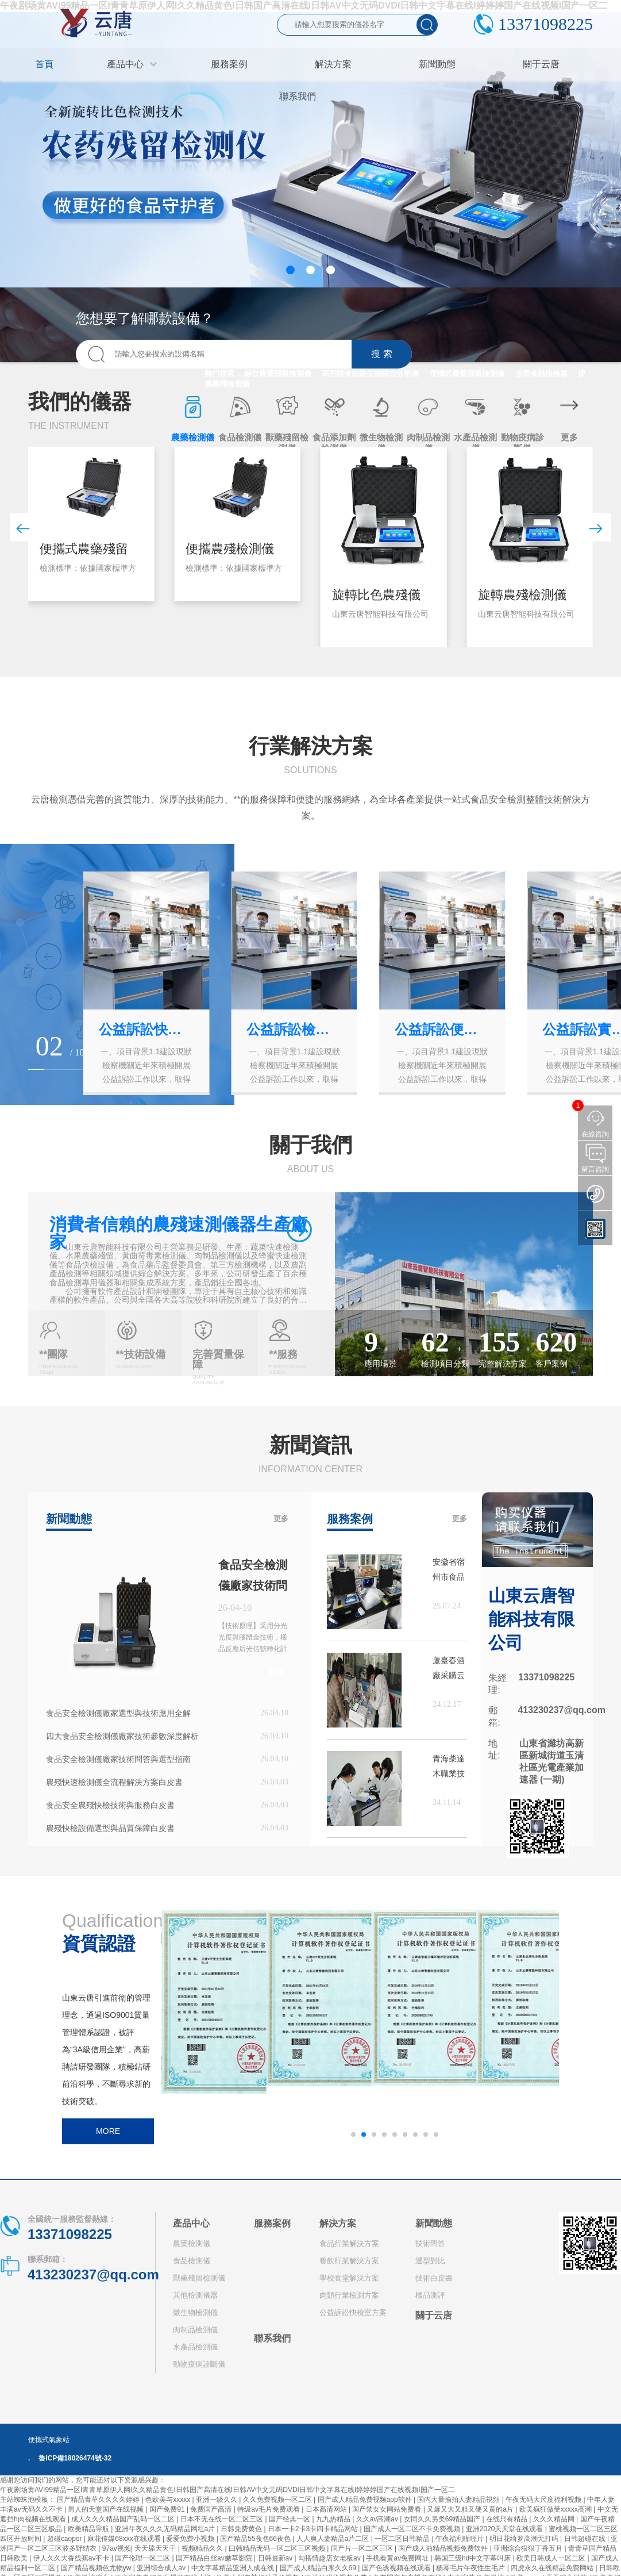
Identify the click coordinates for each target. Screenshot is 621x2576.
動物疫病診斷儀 (199, 2364)
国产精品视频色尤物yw (97, 2568)
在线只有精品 (507, 2519)
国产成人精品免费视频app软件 (366, 2500)
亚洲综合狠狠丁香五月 (528, 2548)
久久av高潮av (378, 2519)
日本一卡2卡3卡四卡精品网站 (314, 2529)
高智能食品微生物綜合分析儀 (370, 373)
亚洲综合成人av (162, 2568)
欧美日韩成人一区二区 (551, 2558)
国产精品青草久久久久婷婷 (99, 2500)
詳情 (277, 1672)
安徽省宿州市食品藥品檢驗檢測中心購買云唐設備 (449, 1570)
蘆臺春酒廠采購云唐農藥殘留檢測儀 (449, 1669)
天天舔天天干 (156, 2548)
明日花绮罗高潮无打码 (524, 2539)
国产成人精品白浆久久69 (319, 2568)
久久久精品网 (554, 2519)
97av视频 (116, 2548)
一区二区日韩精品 (403, 2539)
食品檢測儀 (191, 2260)
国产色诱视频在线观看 (397, 2568)
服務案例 (272, 2223)
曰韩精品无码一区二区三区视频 (278, 2548)
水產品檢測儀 (195, 2347)
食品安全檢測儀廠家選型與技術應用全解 (118, 1713)
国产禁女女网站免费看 (387, 2509)
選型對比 (430, 2260)
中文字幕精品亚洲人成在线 (233, 2568)
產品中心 (191, 2223)
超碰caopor (65, 2539)
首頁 (44, 64)
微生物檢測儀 (195, 2312)
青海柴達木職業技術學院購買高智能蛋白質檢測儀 (449, 1767)
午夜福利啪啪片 (460, 2539)
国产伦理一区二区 (143, 2558)
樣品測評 (430, 2295)
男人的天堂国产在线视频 (106, 2509)
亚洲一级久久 (217, 2500)
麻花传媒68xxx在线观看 (125, 2539)
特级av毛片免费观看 (269, 2509)
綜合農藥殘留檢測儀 (277, 373)
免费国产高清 (211, 2509)
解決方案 (337, 2223)
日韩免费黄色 (242, 2529)
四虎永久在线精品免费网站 (553, 2568)
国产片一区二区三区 (363, 2548)
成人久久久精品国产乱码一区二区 (123, 2519)
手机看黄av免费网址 (398, 2558)
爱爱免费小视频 (191, 2539)
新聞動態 (433, 2223)
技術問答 (430, 2243)
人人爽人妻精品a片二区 (333, 2539)
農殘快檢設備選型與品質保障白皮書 (110, 1828)
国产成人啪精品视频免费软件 (443, 2548)
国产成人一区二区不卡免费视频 (413, 2529)
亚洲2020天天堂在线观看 (505, 2529)
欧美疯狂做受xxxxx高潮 (556, 2509)
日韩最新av (276, 2558)
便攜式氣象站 (49, 2440)
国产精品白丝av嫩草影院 (215, 2558)
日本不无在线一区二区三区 (222, 2519)
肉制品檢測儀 (195, 2329)
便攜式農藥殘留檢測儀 (467, 373)
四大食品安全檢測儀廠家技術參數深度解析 (122, 1736)
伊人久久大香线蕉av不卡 (72, 2558)
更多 (280, 1518)
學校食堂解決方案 (349, 2278)
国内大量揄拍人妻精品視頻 (459, 2500)
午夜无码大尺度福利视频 (544, 2500)
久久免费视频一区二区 (278, 2500)
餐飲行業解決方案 (349, 2260)
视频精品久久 (203, 2548)
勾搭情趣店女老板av (330, 2558)
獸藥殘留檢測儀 (199, 2278)
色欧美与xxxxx (168, 2500)
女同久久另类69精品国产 (443, 2519)
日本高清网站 (327, 2509)
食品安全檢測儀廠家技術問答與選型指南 (118, 1759)
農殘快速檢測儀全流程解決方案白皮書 (114, 1782)
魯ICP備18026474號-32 (74, 2458)
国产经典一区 (290, 2519)
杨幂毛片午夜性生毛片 (471, 2568)
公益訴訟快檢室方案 (353, 2312)
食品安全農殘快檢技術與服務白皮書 (110, 1805)
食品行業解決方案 (349, 2243)
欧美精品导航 (89, 2529)
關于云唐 (433, 2315)
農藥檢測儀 (191, 2243)
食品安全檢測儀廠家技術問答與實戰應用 (252, 1585)
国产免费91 (168, 2509)
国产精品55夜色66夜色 (256, 2539)
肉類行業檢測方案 (349, 2295)
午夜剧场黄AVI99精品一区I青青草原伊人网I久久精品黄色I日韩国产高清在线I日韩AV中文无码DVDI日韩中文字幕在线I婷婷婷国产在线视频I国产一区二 (227, 2490)
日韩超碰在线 (585, 2539)
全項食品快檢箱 (541, 373)
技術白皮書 (434, 2278)
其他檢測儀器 (195, 2295)
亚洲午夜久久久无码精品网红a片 (166, 2529)
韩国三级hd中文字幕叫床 (473, 2558)
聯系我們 (272, 2338)
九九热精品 (334, 2519)
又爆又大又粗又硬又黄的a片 (471, 2509)
